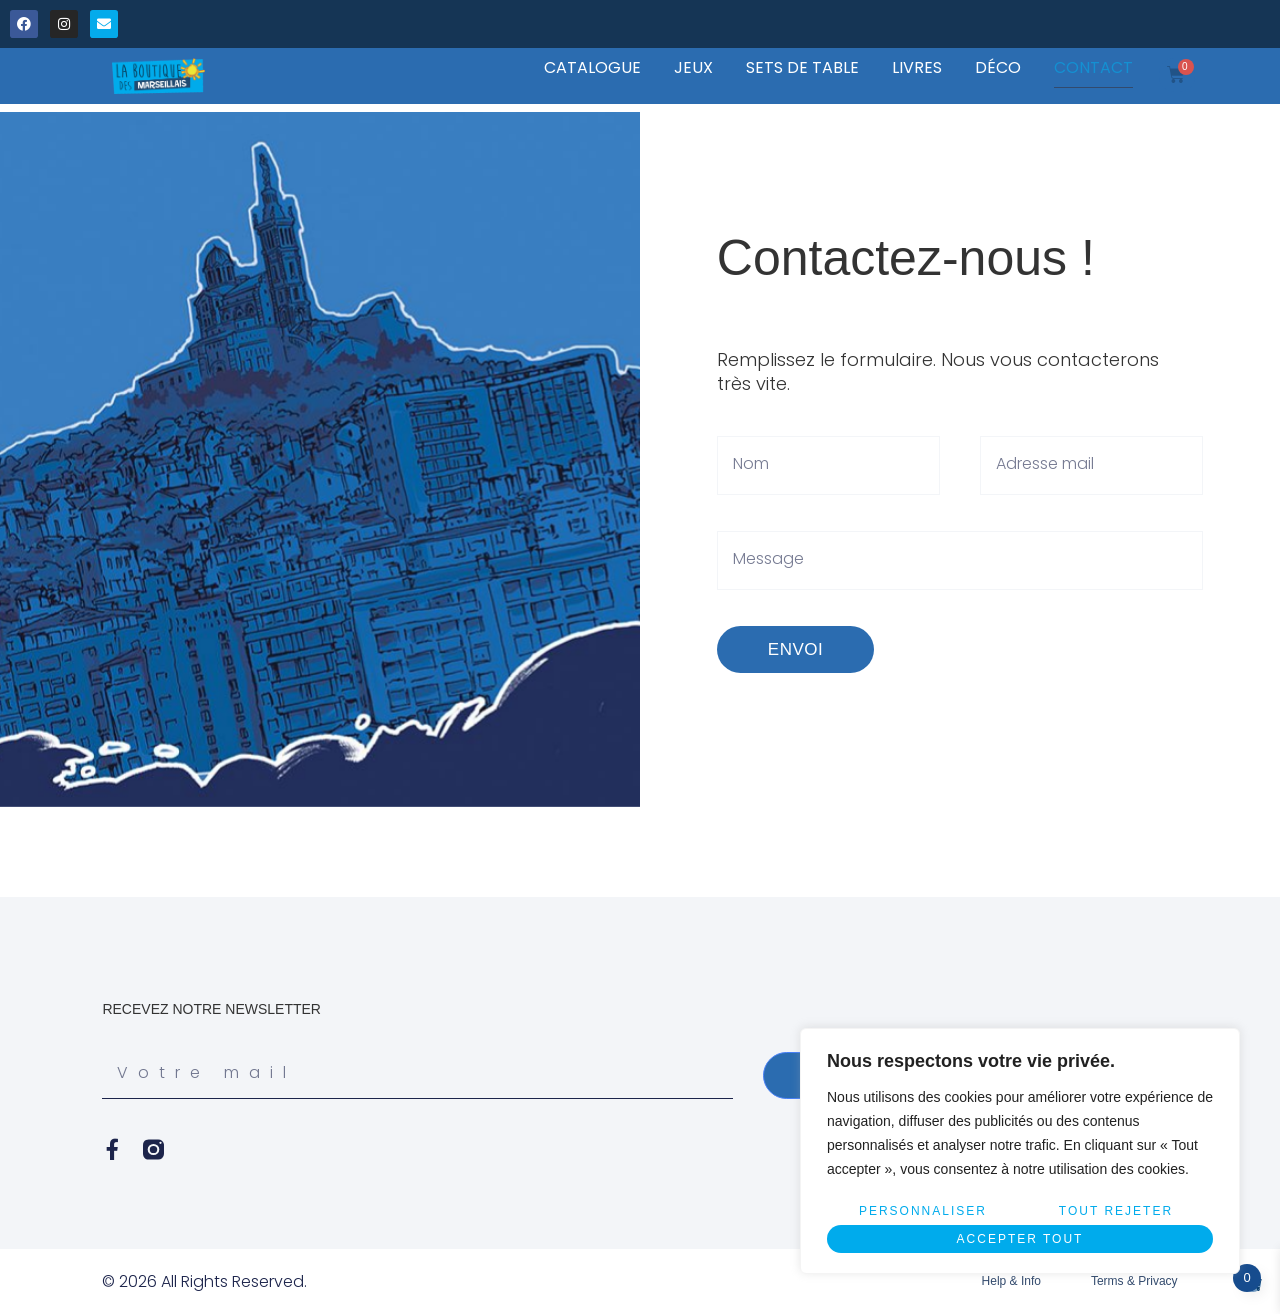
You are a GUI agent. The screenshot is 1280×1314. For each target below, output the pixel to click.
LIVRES (917, 67)
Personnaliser (923, 1211)
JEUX (693, 67)
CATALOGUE (592, 67)
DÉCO (998, 67)
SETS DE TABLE (802, 67)
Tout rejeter (1116, 1211)
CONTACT (1093, 67)
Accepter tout (1020, 1239)
